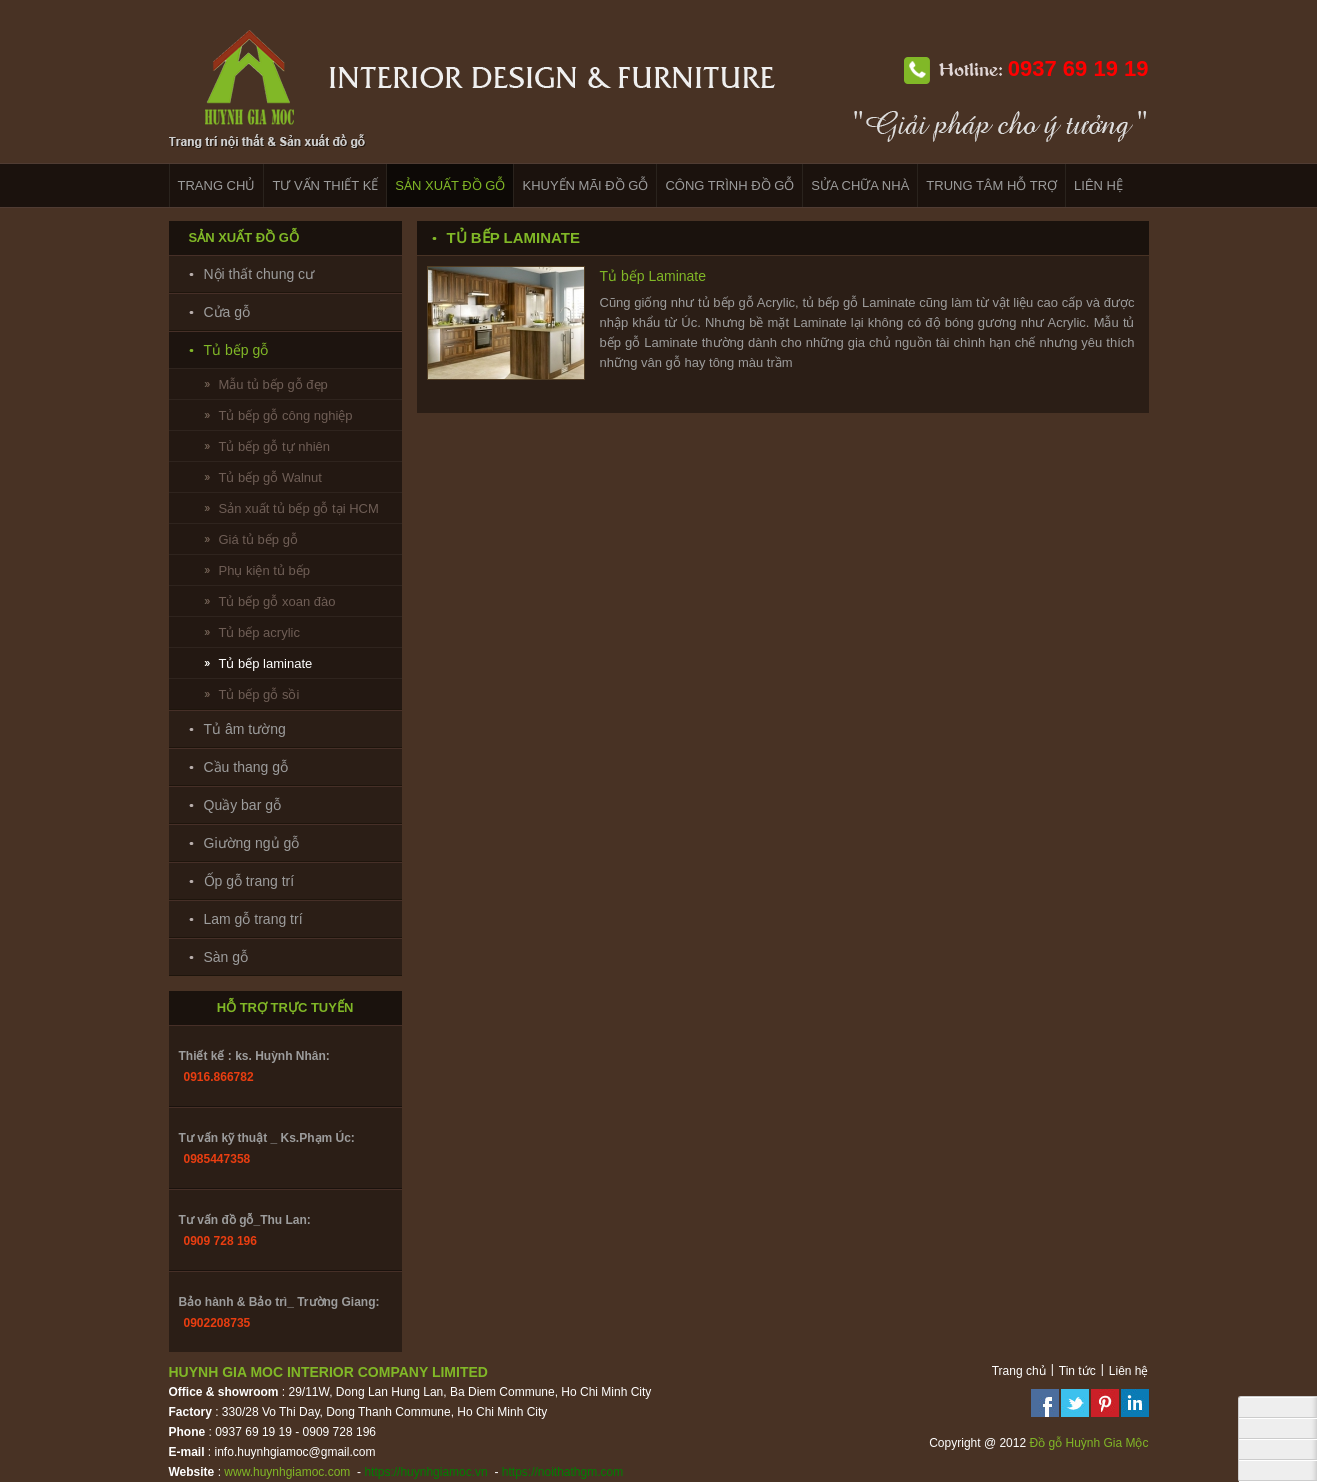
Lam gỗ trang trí (253, 919)
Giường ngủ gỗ (252, 843)
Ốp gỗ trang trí (249, 881)
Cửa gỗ (227, 312)
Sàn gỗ (226, 957)
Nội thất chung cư (259, 274)
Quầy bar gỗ (242, 805)
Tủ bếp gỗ (236, 350)
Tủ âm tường (245, 729)
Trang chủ (1019, 1371)
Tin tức (1077, 1371)
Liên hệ (1129, 1371)
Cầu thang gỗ (246, 767)
